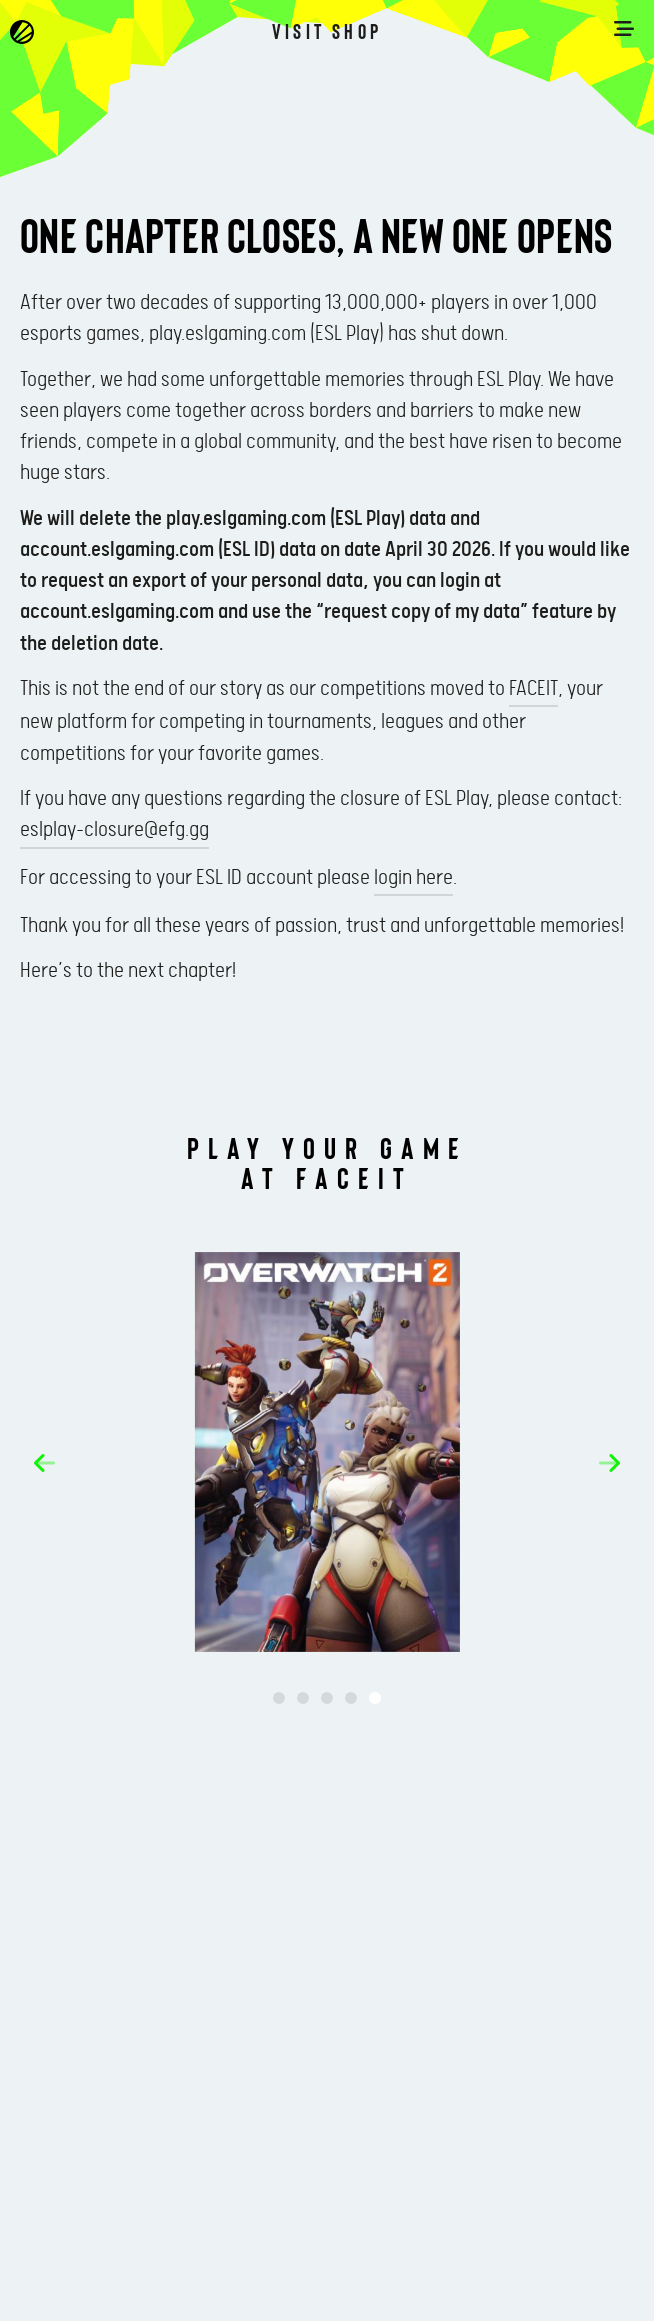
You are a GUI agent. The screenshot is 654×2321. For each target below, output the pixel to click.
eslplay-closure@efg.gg (114, 830)
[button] (44, 1463)
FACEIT (533, 689)
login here (413, 878)
